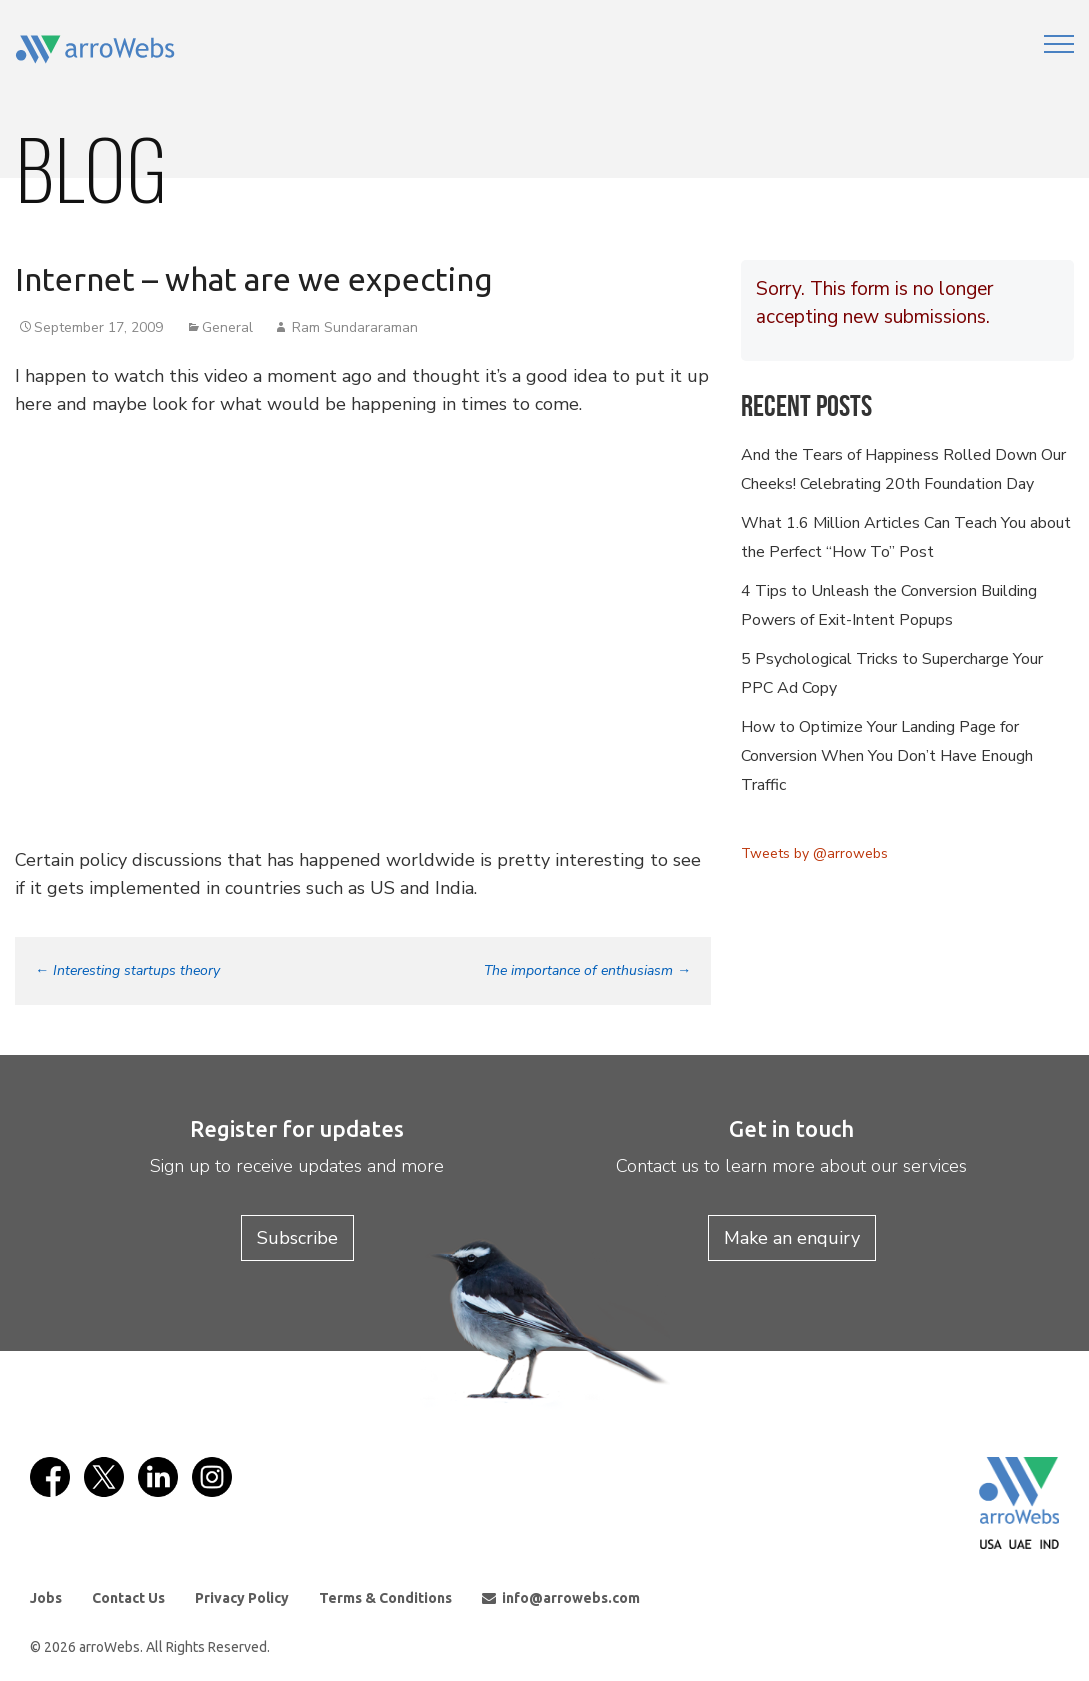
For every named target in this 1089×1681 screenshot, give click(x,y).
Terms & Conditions (385, 1598)
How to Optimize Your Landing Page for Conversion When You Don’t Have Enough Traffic (887, 756)
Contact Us (128, 1598)
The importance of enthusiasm (587, 970)
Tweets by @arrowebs (814, 853)
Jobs (46, 1598)
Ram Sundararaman (355, 327)
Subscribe (297, 1238)
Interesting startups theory (127, 970)
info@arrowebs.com (561, 1598)
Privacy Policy (242, 1598)
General (227, 327)
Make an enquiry (792, 1238)
